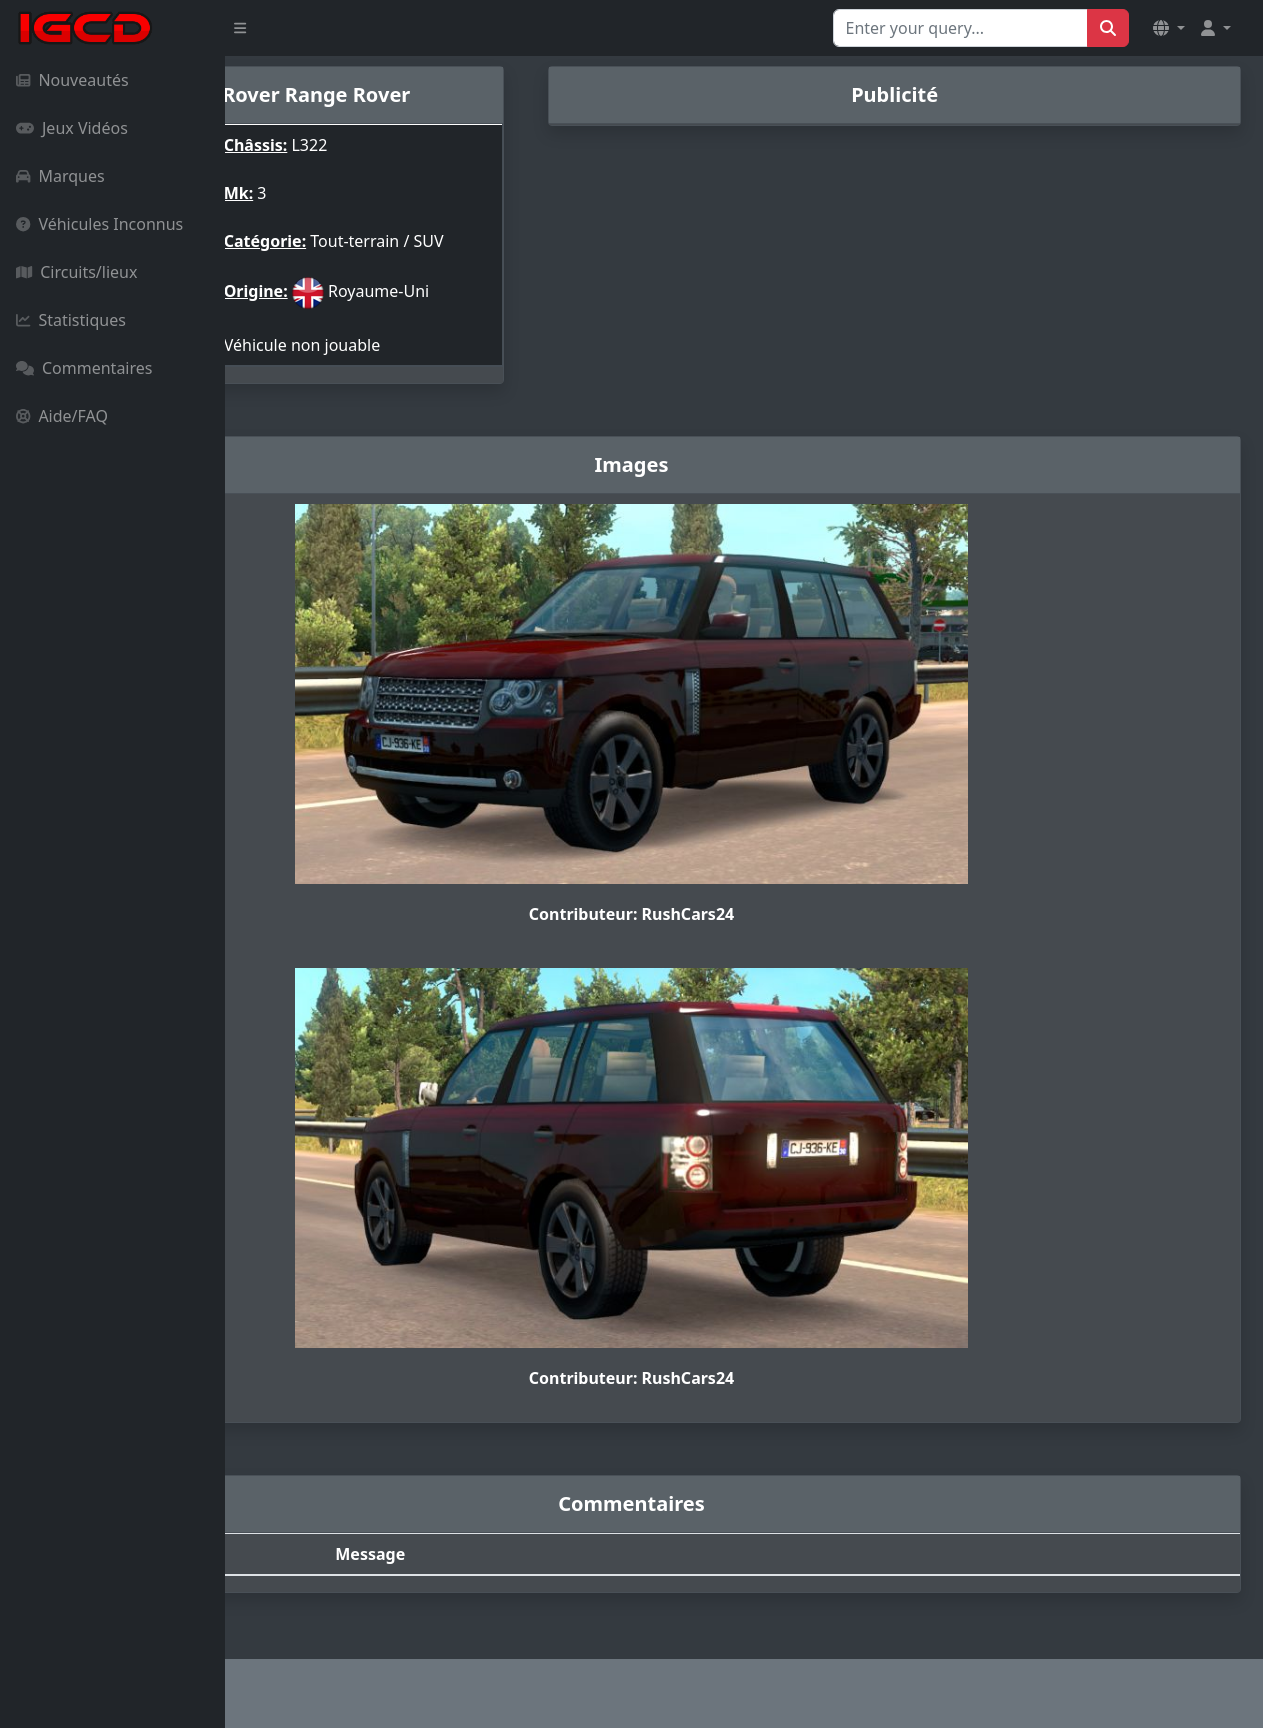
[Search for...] (960, 28)
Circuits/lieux (76, 272)
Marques (60, 176)
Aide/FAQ (62, 416)
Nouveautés (72, 80)
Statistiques (71, 320)
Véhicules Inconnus (99, 224)
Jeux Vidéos (72, 128)
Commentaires (84, 368)
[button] (1169, 28)
